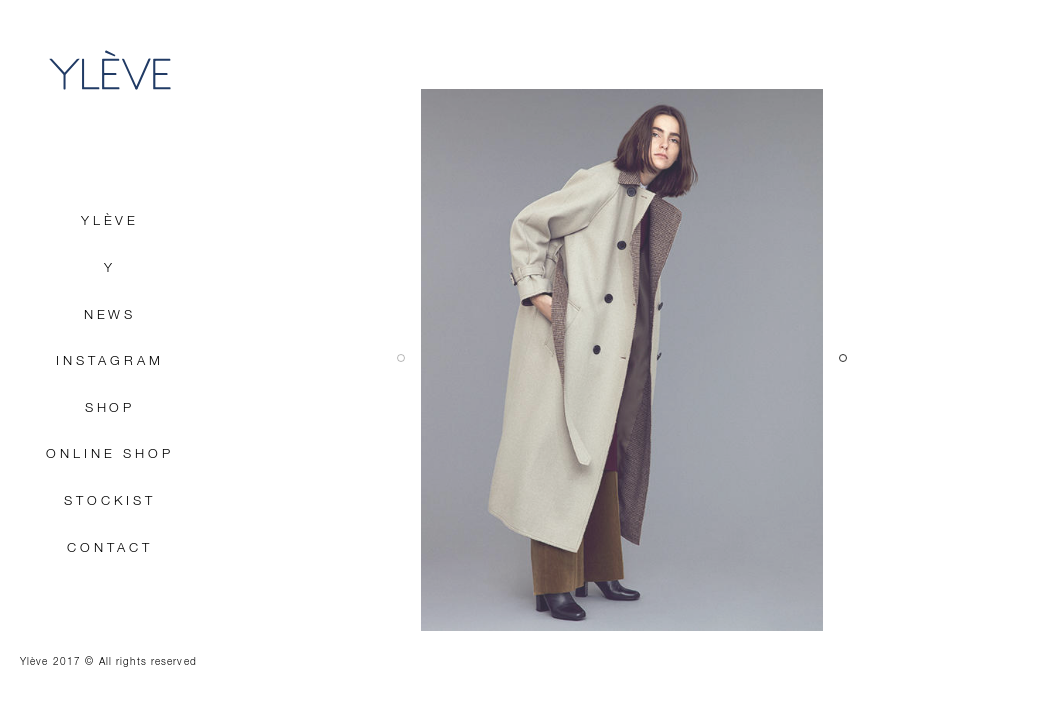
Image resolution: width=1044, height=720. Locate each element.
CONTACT (109, 548)
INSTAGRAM (109, 361)
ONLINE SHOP (110, 454)
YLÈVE (110, 70)
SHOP (110, 408)
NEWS (110, 315)
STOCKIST (109, 501)
